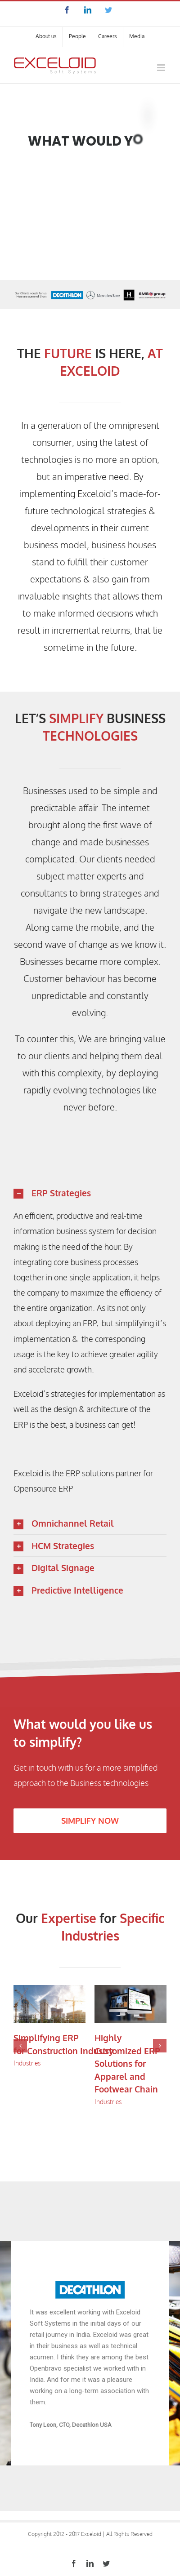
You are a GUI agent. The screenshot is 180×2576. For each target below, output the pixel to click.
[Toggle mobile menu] (161, 67)
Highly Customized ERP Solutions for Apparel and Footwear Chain (127, 2063)
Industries (27, 2063)
